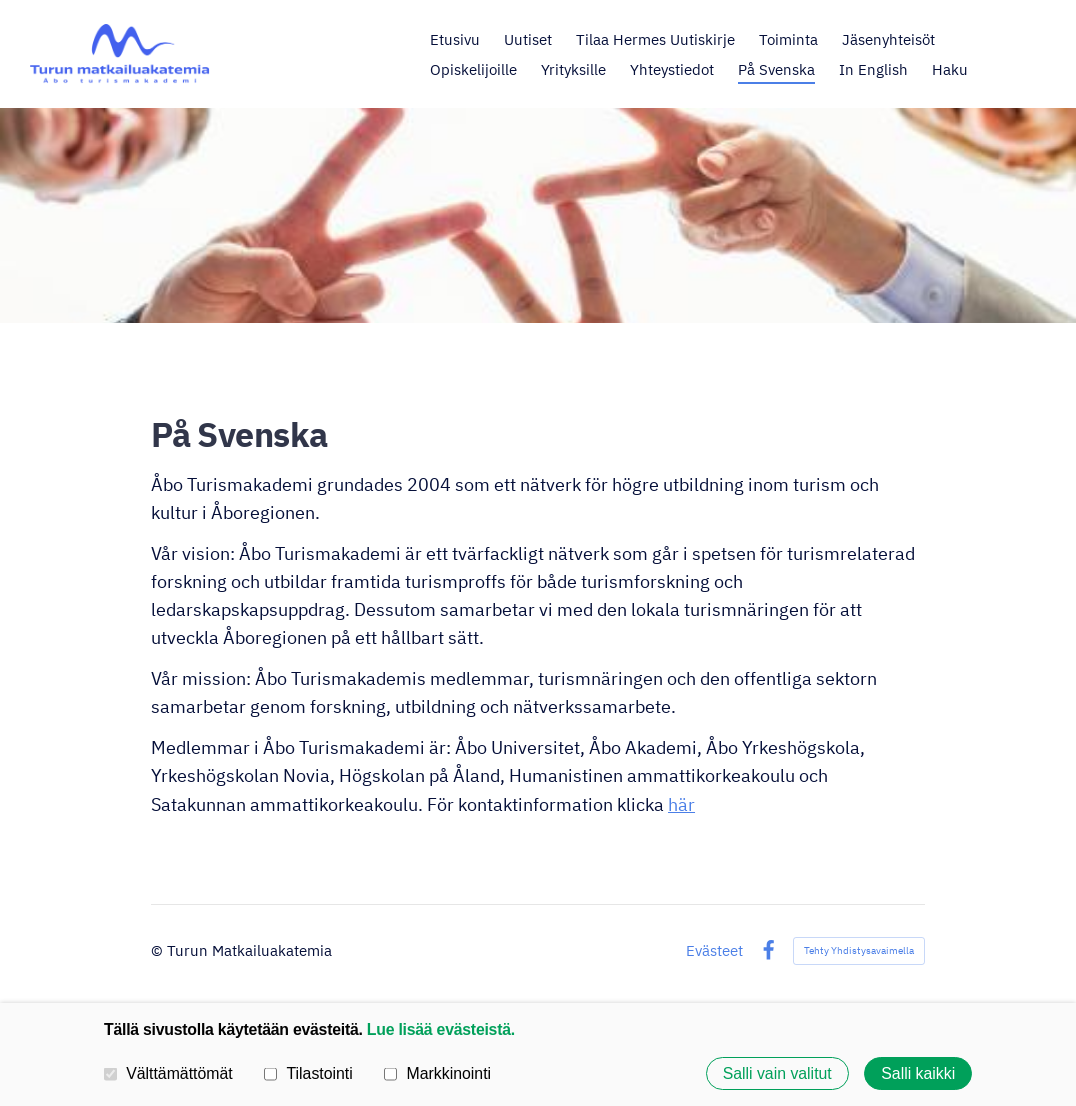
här (681, 804)
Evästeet (714, 950)
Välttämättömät (168, 1073)
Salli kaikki (918, 1073)
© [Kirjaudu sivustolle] (159, 950)
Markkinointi (437, 1073)
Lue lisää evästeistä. (441, 1029)
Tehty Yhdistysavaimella (859, 950)
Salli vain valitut (777, 1073)
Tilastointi (308, 1073)
